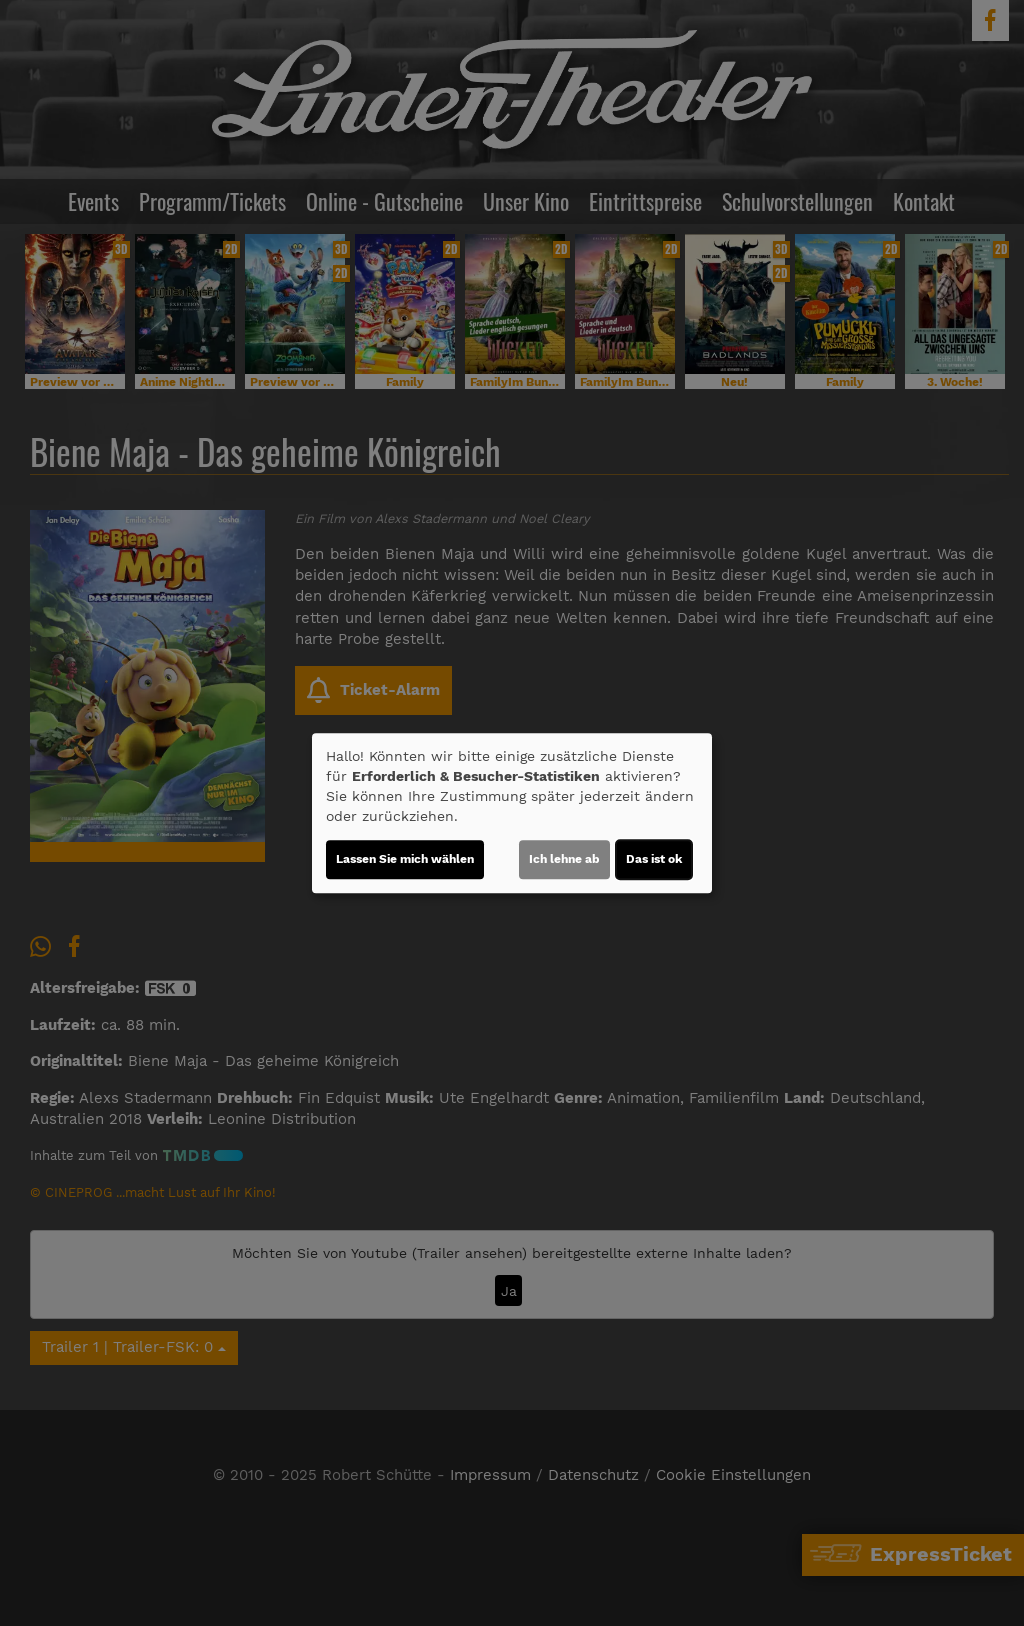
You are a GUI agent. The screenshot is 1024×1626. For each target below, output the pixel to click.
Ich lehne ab (564, 859)
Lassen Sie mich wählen (405, 859)
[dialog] (512, 813)
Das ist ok (654, 859)
